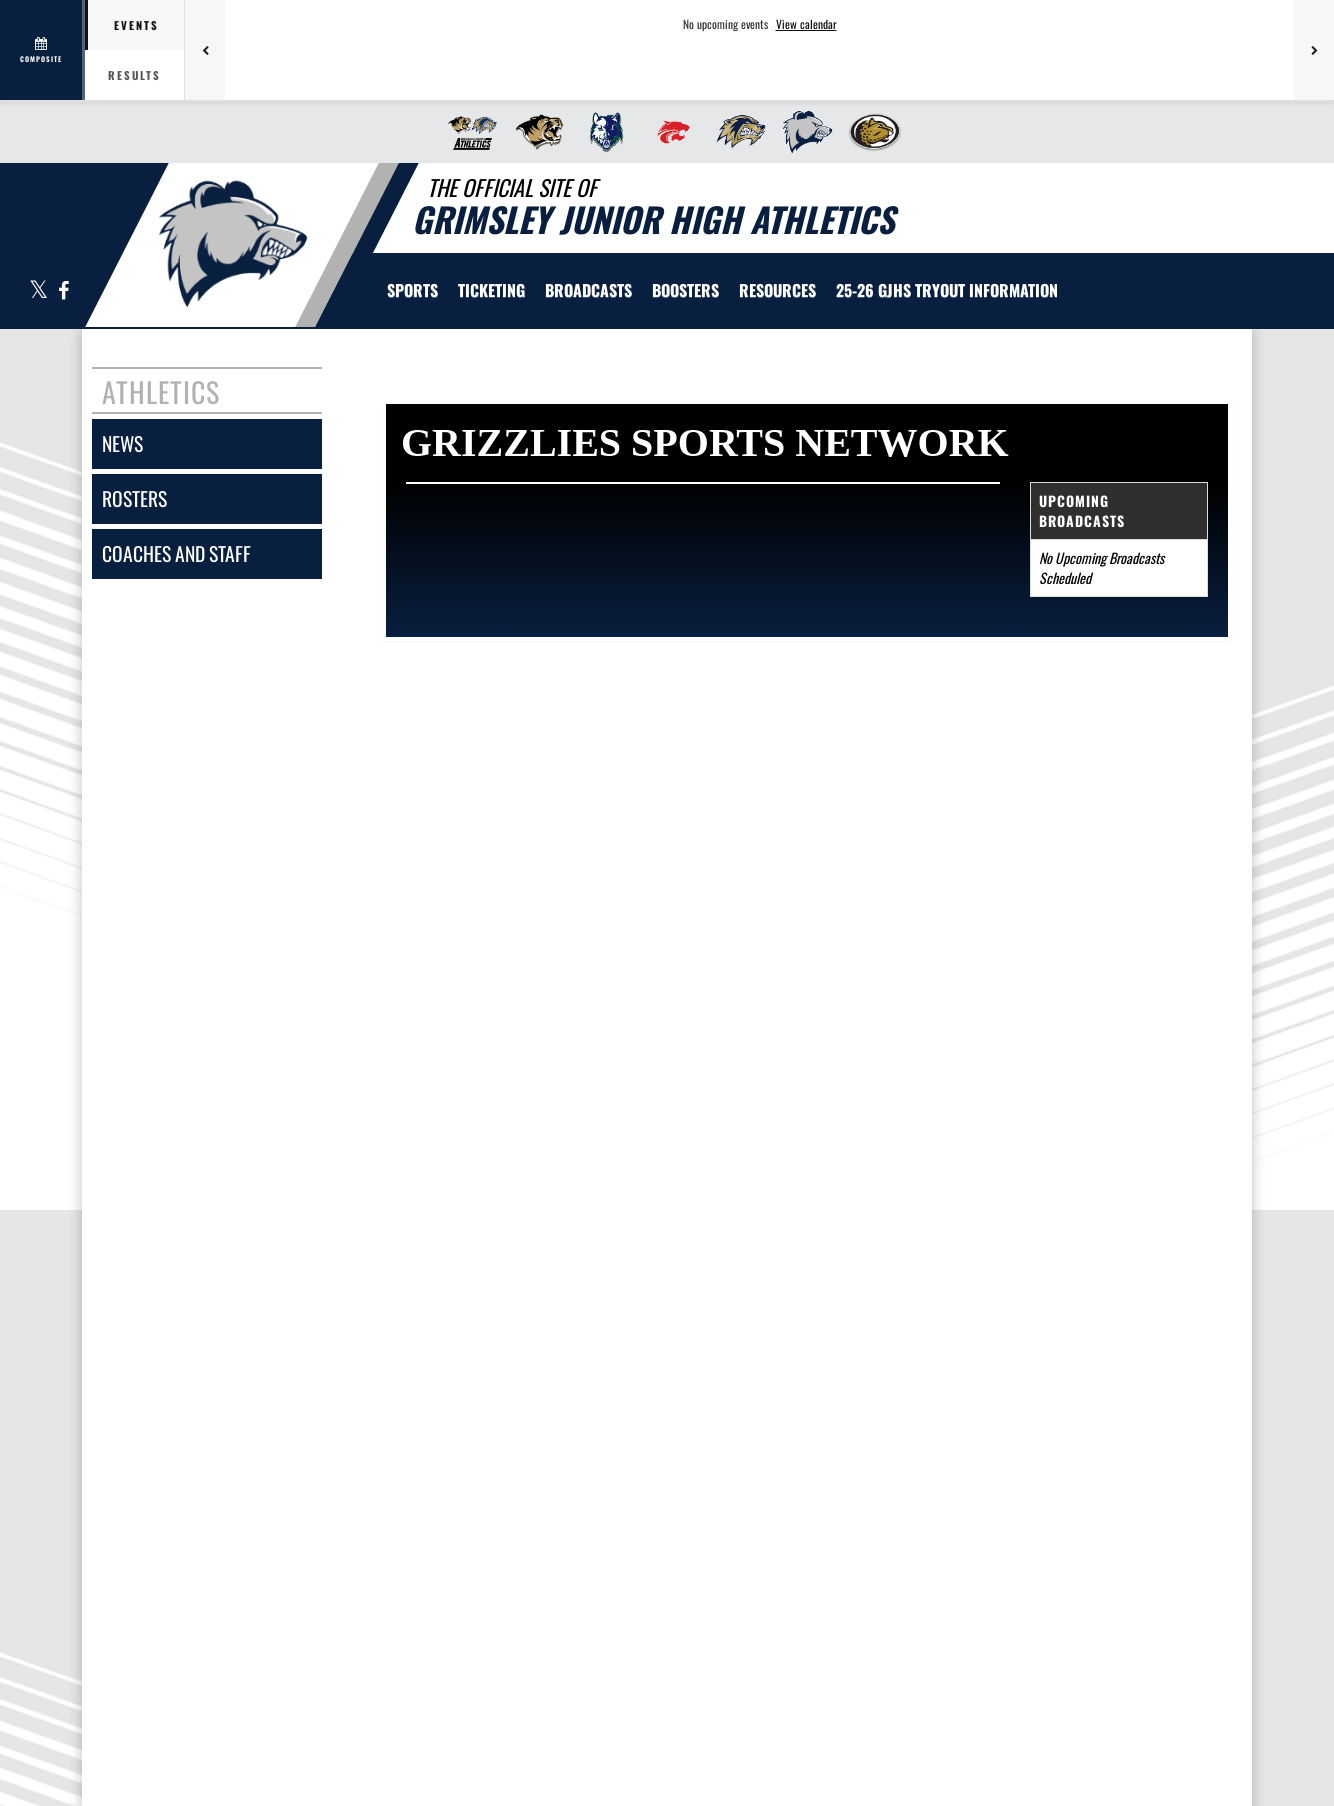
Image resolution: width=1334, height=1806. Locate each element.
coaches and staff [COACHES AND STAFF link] (176, 553)
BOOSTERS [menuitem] (685, 290)
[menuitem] (466, 132)
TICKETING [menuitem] (491, 290)
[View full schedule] (42, 50)
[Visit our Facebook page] (62, 291)
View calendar (806, 24)
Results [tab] (134, 75)
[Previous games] (205, 50)
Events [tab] (136, 25)
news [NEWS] (122, 443)
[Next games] (1314, 50)
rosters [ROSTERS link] (134, 498)
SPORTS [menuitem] (412, 290)
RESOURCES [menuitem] (777, 290)
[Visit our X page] (39, 291)
